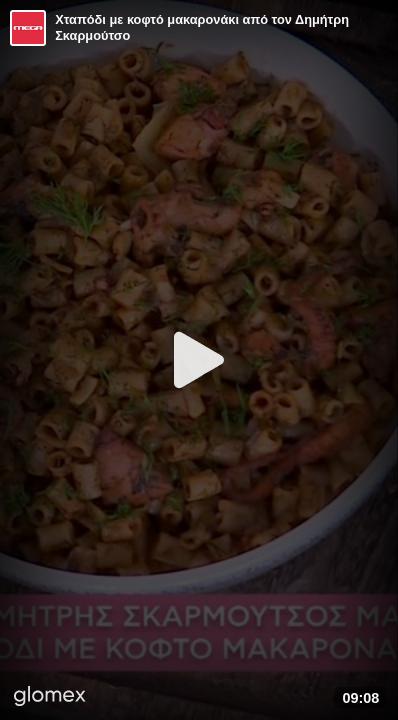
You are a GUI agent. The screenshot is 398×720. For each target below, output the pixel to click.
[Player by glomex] (50, 698)
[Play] (199, 360)
